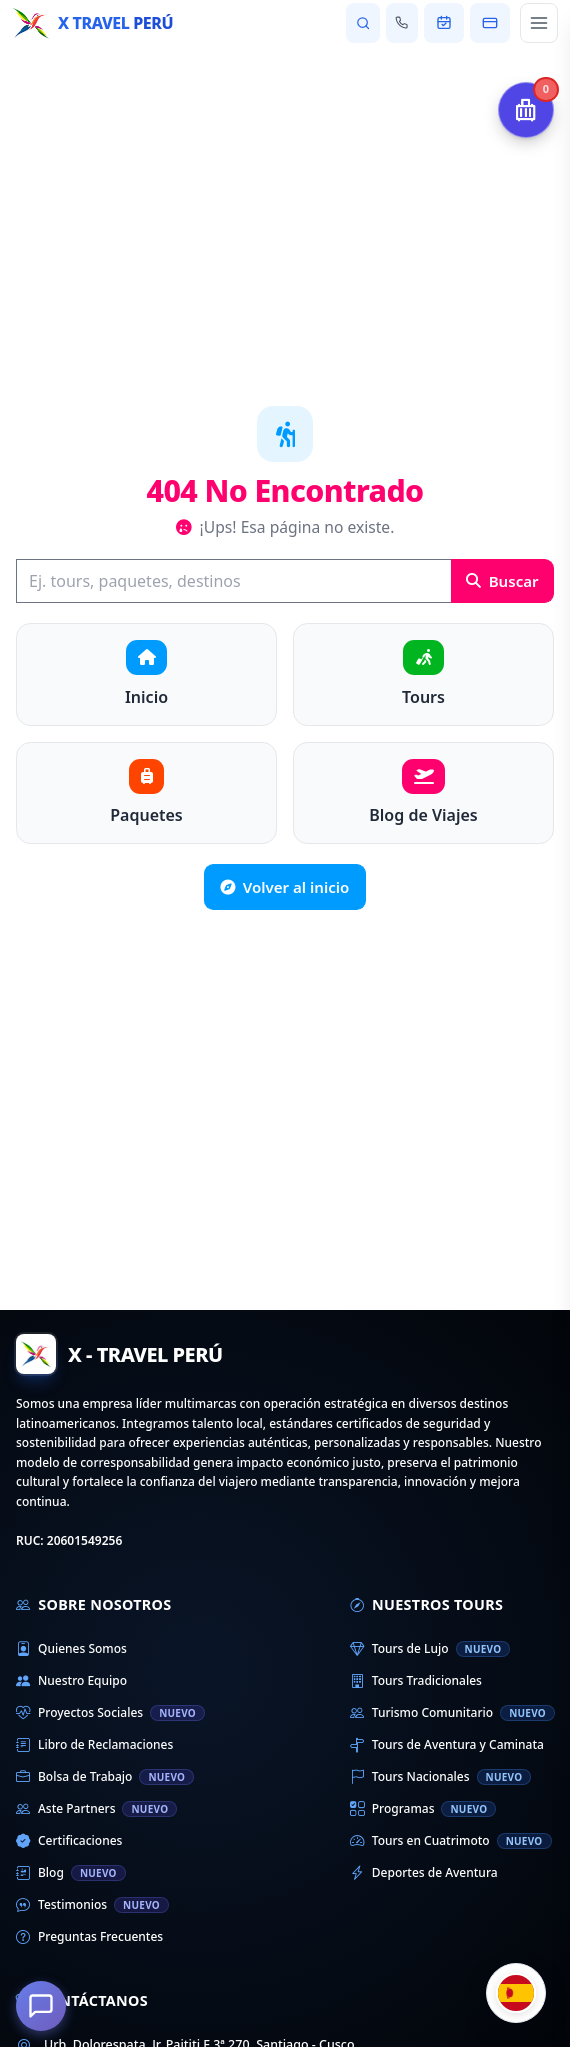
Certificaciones (69, 1841)
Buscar (502, 581)
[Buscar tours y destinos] (362, 23)
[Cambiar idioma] (516, 1993)
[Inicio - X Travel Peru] (92, 23)
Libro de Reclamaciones (94, 1745)
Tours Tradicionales (416, 1681)
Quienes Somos (71, 1649)
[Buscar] (233, 581)
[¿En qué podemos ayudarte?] (41, 2006)
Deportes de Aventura (424, 1873)
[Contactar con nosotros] (402, 23)
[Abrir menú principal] (539, 23)
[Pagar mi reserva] (490, 23)
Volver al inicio (285, 887)
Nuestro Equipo (71, 1681)
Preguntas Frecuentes (89, 1937)
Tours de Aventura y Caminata (447, 1745)
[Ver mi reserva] (444, 23)
